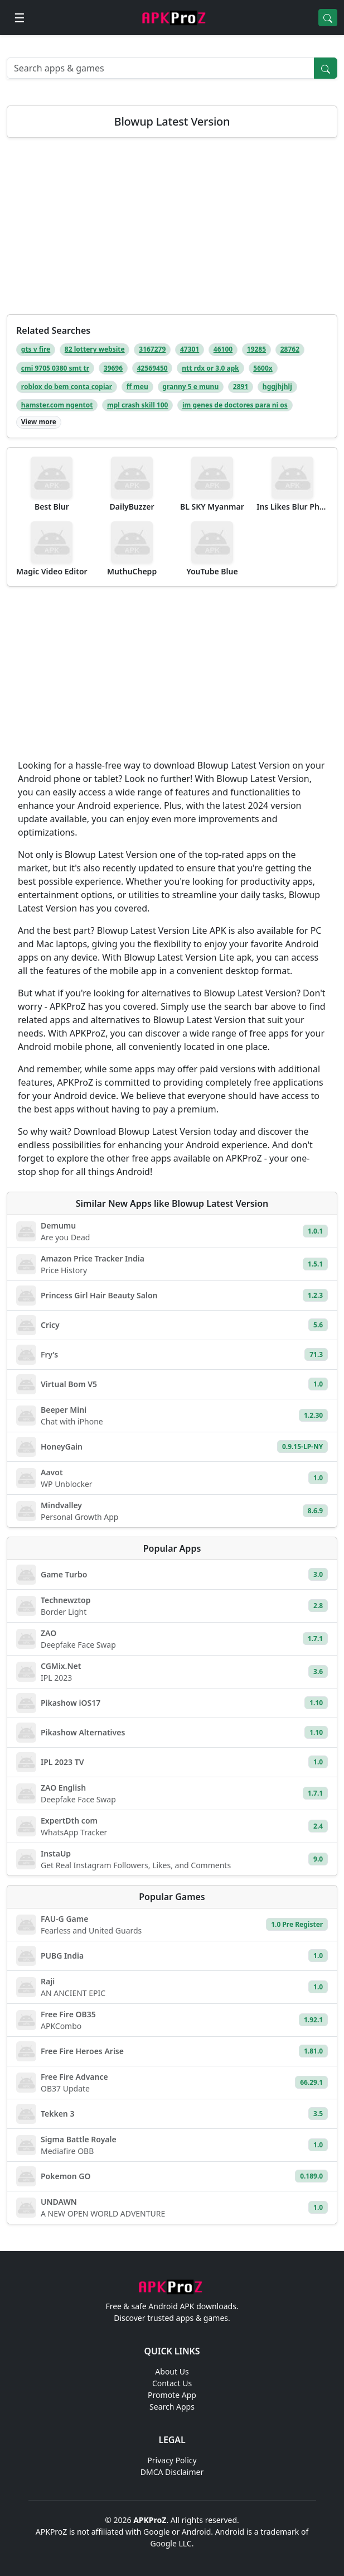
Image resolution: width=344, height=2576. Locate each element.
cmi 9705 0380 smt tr (55, 368)
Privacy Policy (171, 2460)
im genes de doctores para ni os (235, 405)
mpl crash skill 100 (137, 405)
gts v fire (35, 349)
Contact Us (172, 2383)
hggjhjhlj (277, 386)
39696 (113, 368)
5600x (262, 368)
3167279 (152, 349)
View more (38, 421)
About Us (171, 2371)
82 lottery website (95, 349)
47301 (189, 349)
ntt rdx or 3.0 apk (210, 368)
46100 (223, 349)
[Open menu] (19, 17)
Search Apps (172, 2406)
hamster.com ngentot (57, 405)
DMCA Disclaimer (172, 2472)
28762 (289, 349)
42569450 (152, 368)
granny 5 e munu (190, 386)
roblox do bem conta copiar (66, 386)
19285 (256, 349)
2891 (240, 386)
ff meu (137, 386)
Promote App (172, 2395)
